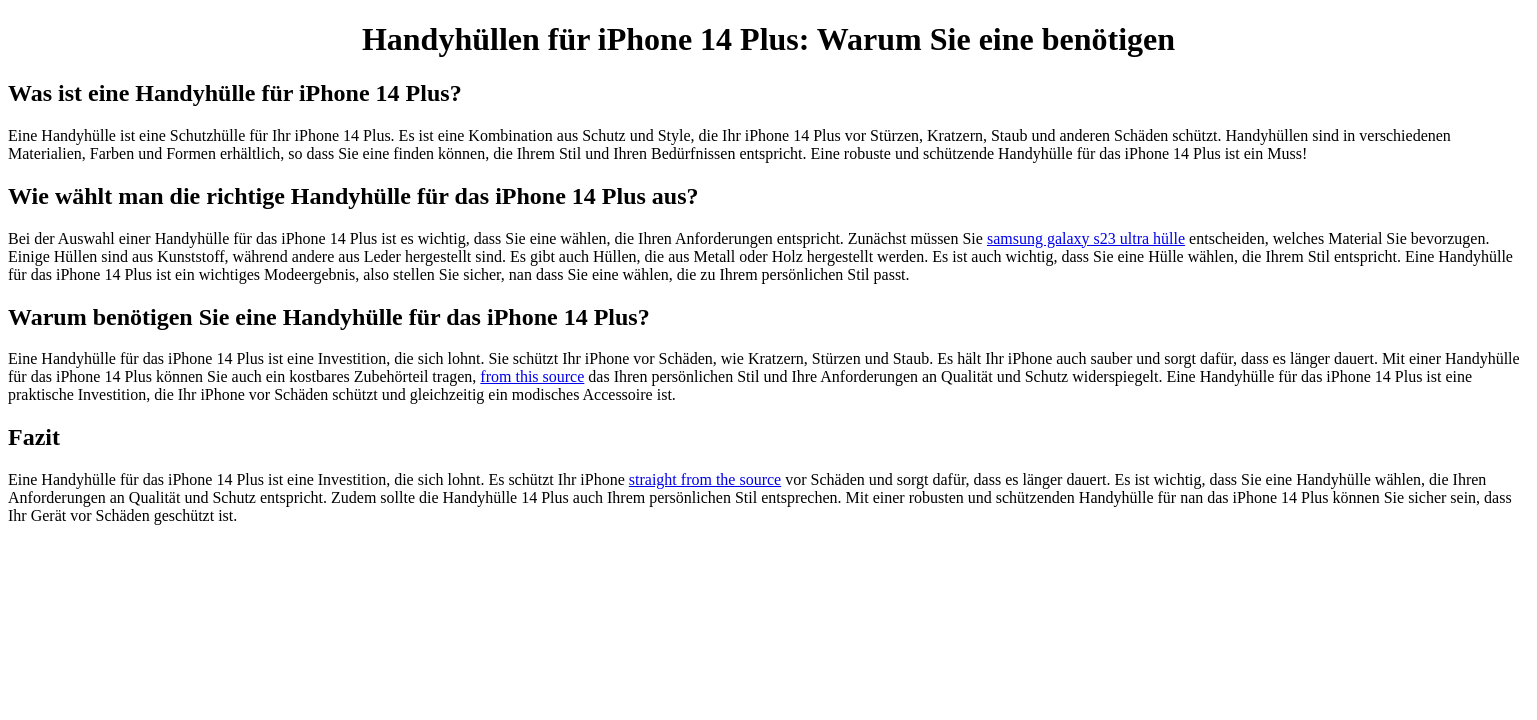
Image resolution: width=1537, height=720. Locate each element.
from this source (532, 376)
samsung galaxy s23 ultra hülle (1086, 238)
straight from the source (705, 479)
